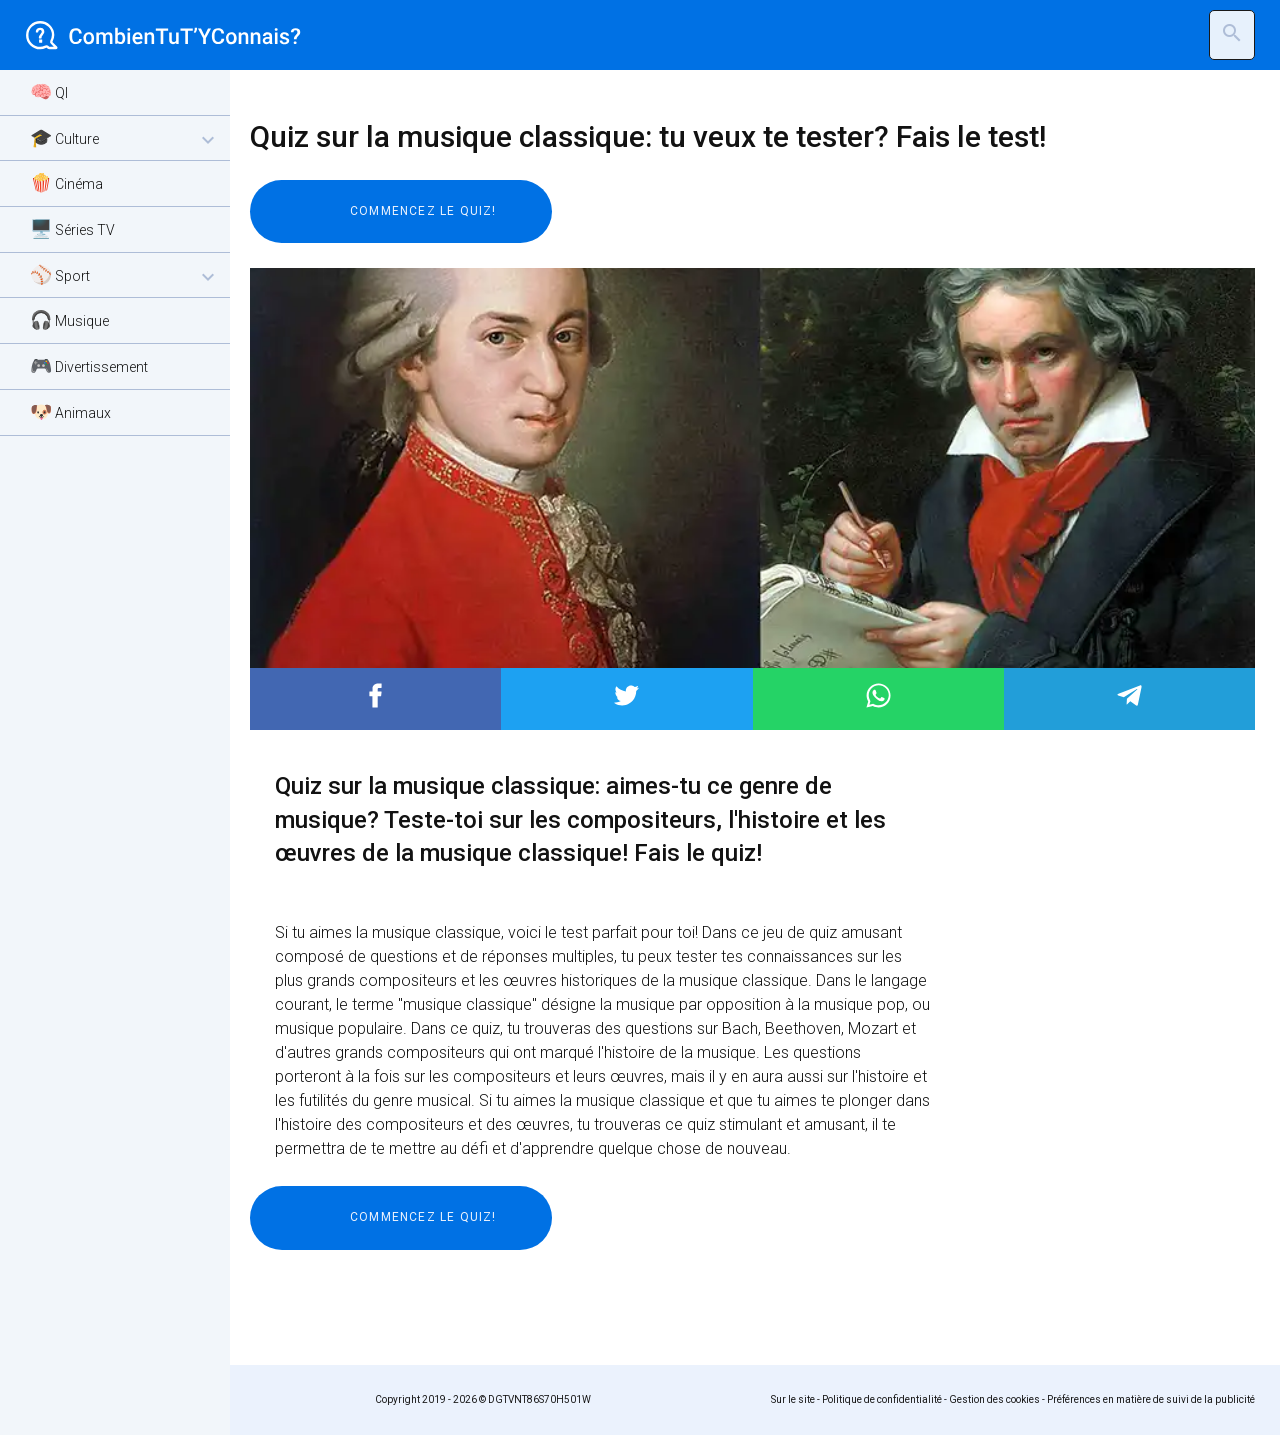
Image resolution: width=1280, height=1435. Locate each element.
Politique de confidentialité (882, 1399)
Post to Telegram (1129, 695)
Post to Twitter (626, 695)
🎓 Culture (125, 139)
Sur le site (793, 1399)
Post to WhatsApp (878, 695)
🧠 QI (49, 91)
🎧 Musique (69, 319)
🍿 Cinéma (66, 182)
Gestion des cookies (994, 1399)
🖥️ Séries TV (72, 228)
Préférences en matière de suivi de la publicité (1151, 1399)
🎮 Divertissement (89, 365)
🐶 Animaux (70, 411)
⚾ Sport (125, 276)
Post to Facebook (375, 695)
